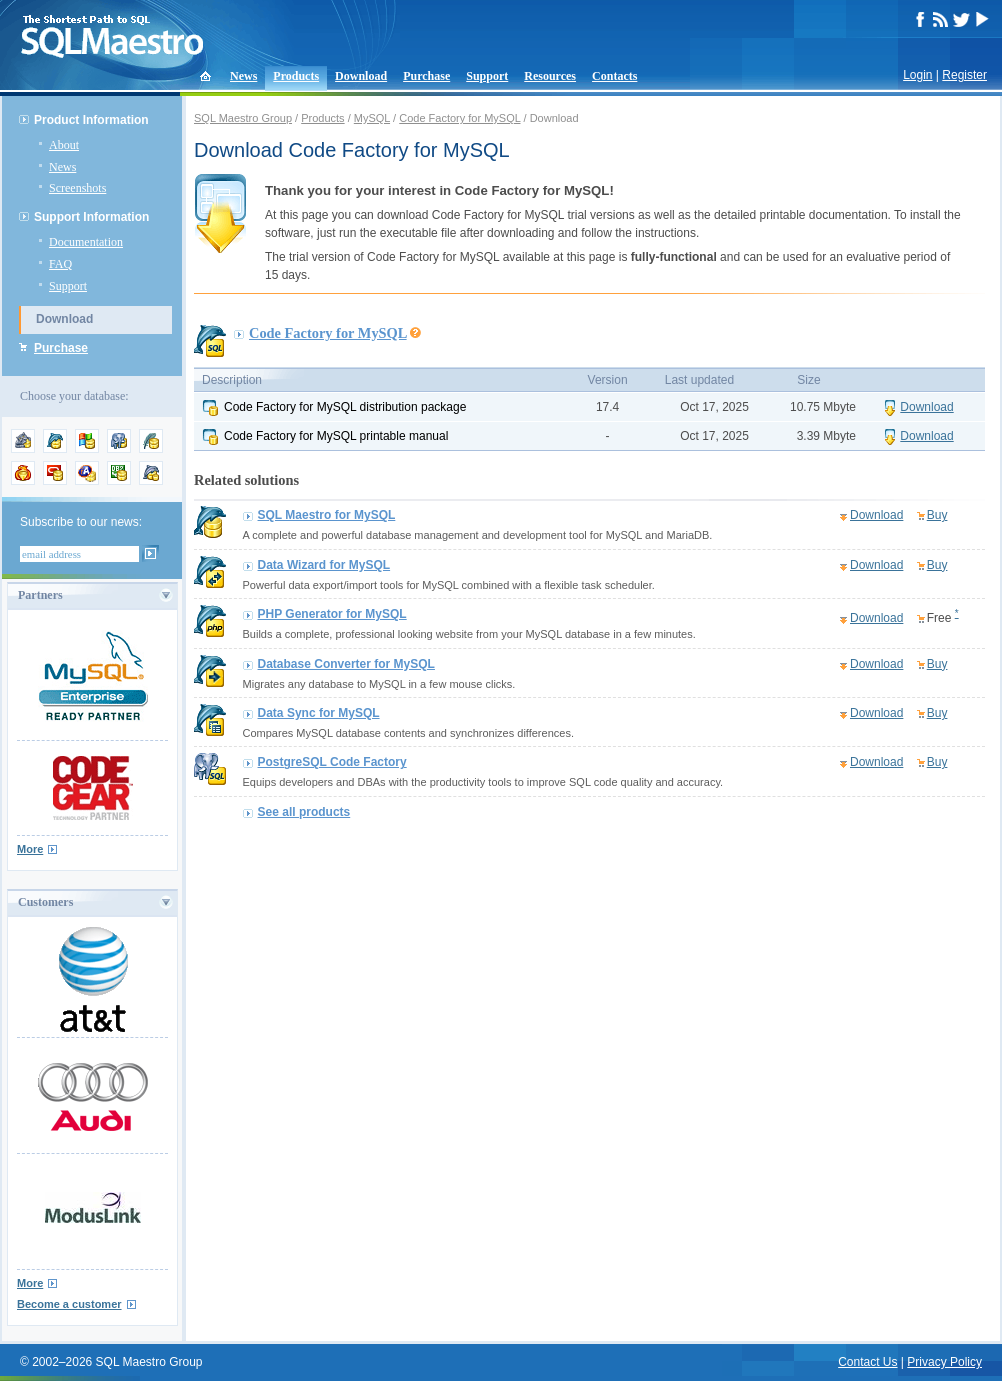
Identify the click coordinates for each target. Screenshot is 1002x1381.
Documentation (86, 242)
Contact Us (867, 1362)
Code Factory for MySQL (459, 118)
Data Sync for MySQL (319, 713)
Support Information (91, 217)
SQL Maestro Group (243, 118)
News (243, 76)
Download (361, 76)
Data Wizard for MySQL (324, 565)
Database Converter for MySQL (346, 664)
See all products (304, 812)
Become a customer (69, 1304)
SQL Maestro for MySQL (327, 515)
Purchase (426, 76)
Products (296, 76)
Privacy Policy (944, 1362)
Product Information (91, 120)
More (30, 849)
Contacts (614, 76)
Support (487, 76)
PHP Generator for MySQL (332, 614)
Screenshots (77, 188)
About (64, 145)
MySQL (372, 118)
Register (964, 75)
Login (917, 75)
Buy (937, 515)
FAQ (60, 264)
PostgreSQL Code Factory (332, 762)
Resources (550, 76)
